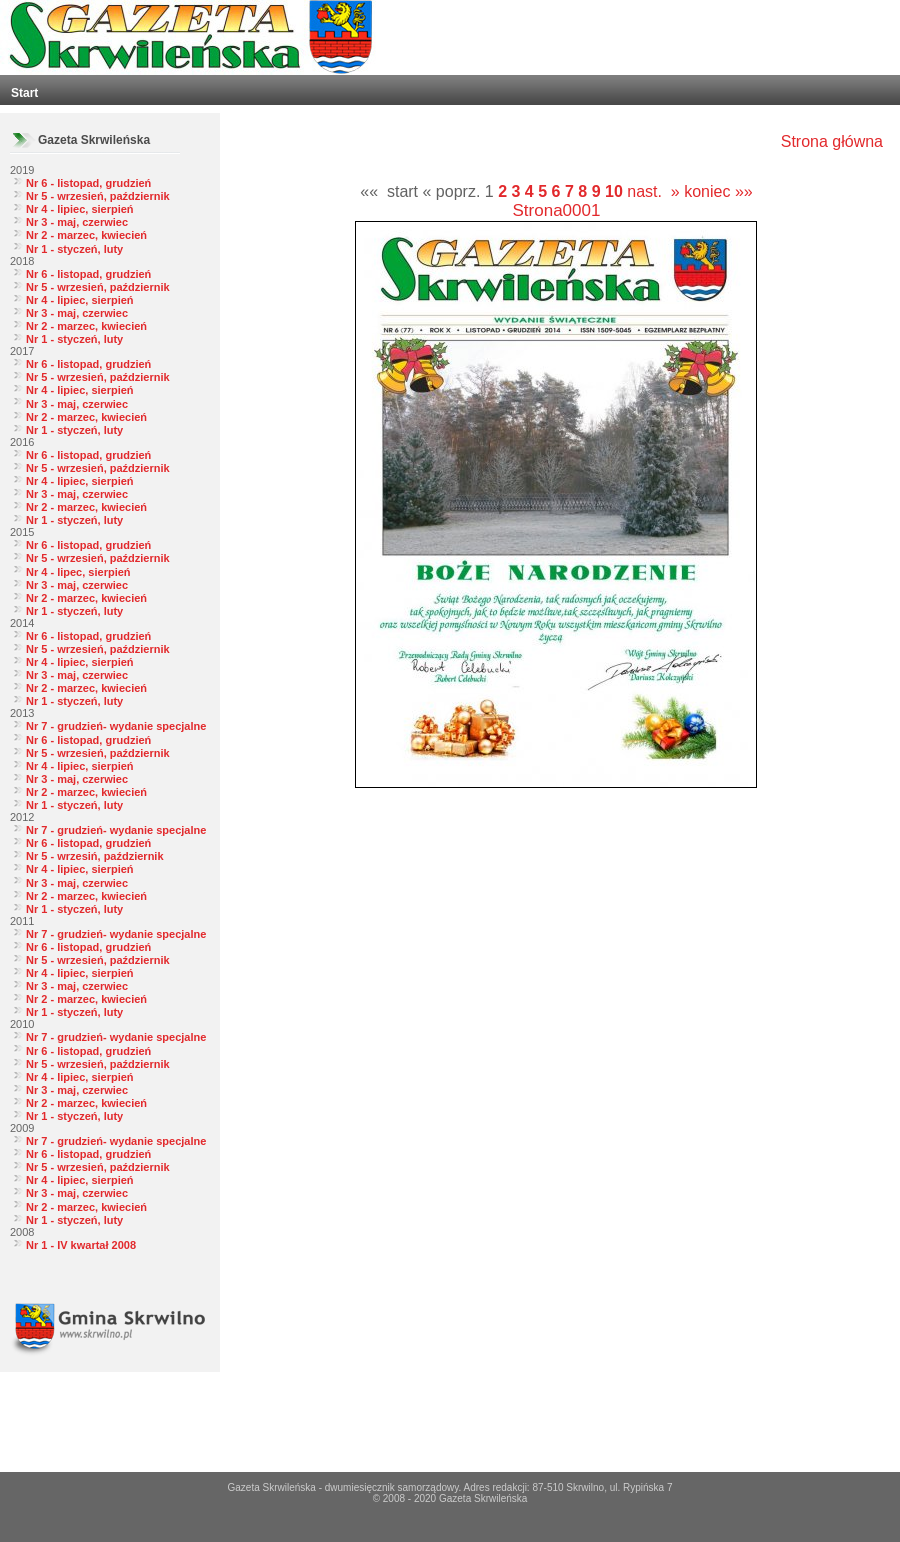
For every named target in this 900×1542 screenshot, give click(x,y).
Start (24, 93)
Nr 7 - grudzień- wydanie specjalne (116, 726)
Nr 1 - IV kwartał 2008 (81, 1245)
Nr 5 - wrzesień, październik (98, 196)
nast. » (653, 191)
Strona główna (832, 141)
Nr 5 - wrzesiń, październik (95, 856)
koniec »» (718, 191)
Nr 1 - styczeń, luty (74, 249)
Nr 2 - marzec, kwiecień (86, 235)
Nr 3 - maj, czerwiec (77, 222)
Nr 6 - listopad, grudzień (88, 183)
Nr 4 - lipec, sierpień (78, 572)
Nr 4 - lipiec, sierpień (80, 209)
